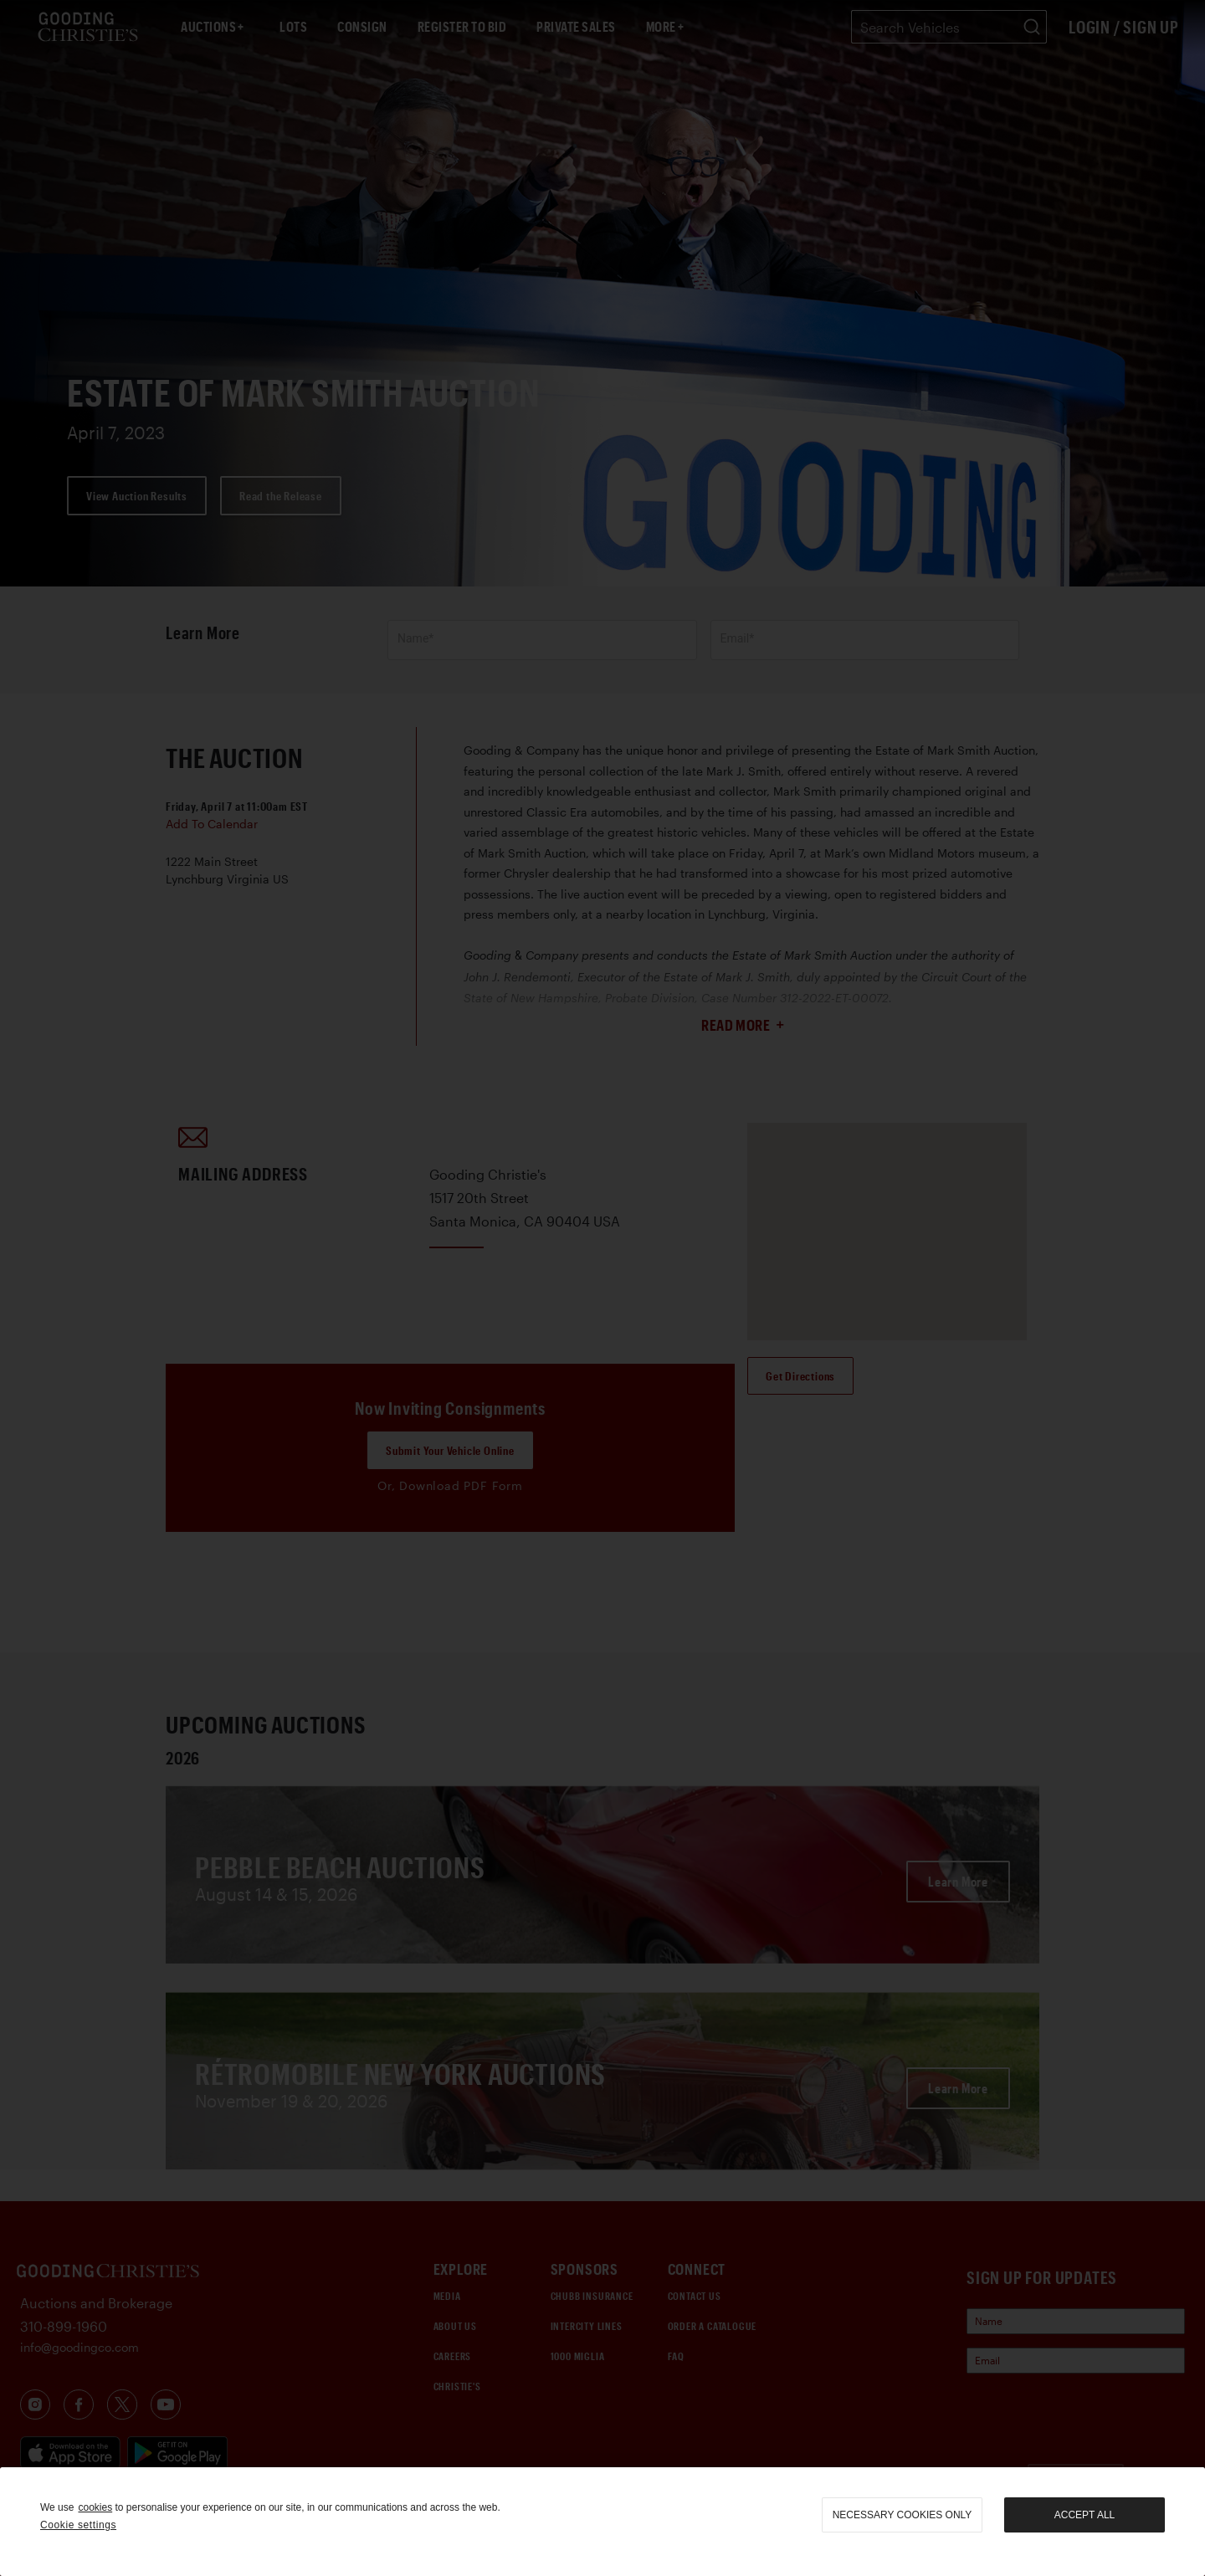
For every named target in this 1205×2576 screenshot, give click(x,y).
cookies (95, 2507)
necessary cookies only (902, 2515)
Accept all (1084, 2515)
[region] (602, 2521)
